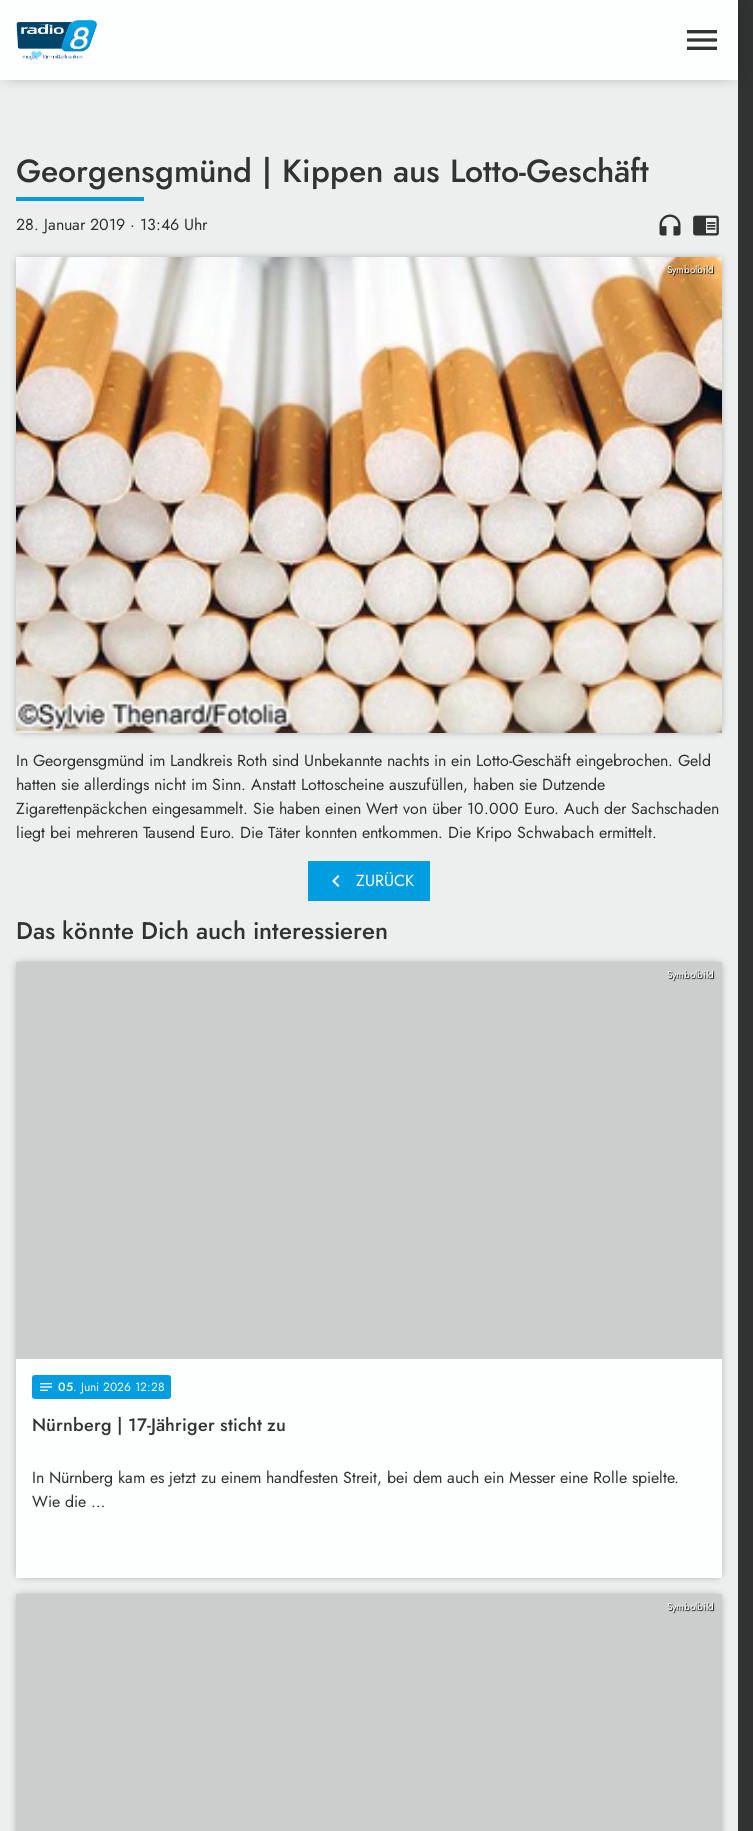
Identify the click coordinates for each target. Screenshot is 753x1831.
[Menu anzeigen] (702, 40)
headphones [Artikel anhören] (670, 225)
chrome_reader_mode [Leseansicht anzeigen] (706, 225)
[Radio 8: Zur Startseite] (192, 40)
